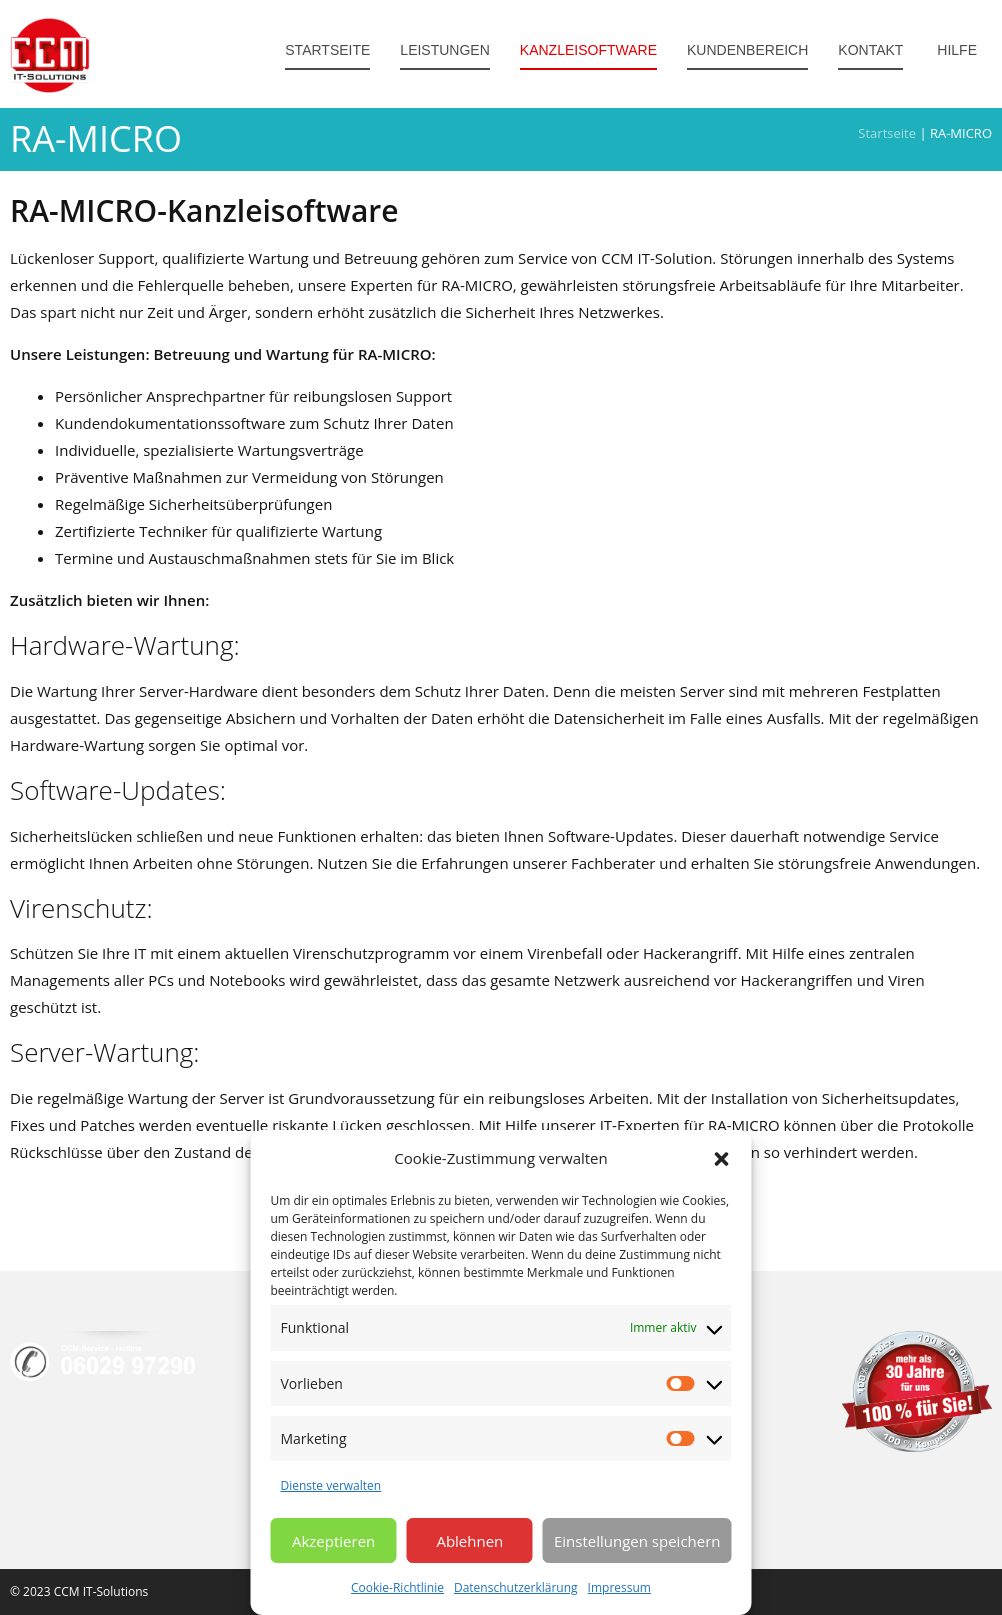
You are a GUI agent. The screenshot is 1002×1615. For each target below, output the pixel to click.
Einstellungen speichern (637, 1541)
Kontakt (870, 50)
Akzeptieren (333, 1541)
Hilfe (955, 50)
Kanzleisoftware (588, 50)
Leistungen (444, 50)
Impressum (619, 1587)
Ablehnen (469, 1541)
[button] (722, 1159)
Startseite (327, 50)
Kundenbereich (747, 50)
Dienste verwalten (331, 1485)
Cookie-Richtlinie (397, 1587)
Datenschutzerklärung (516, 1587)
